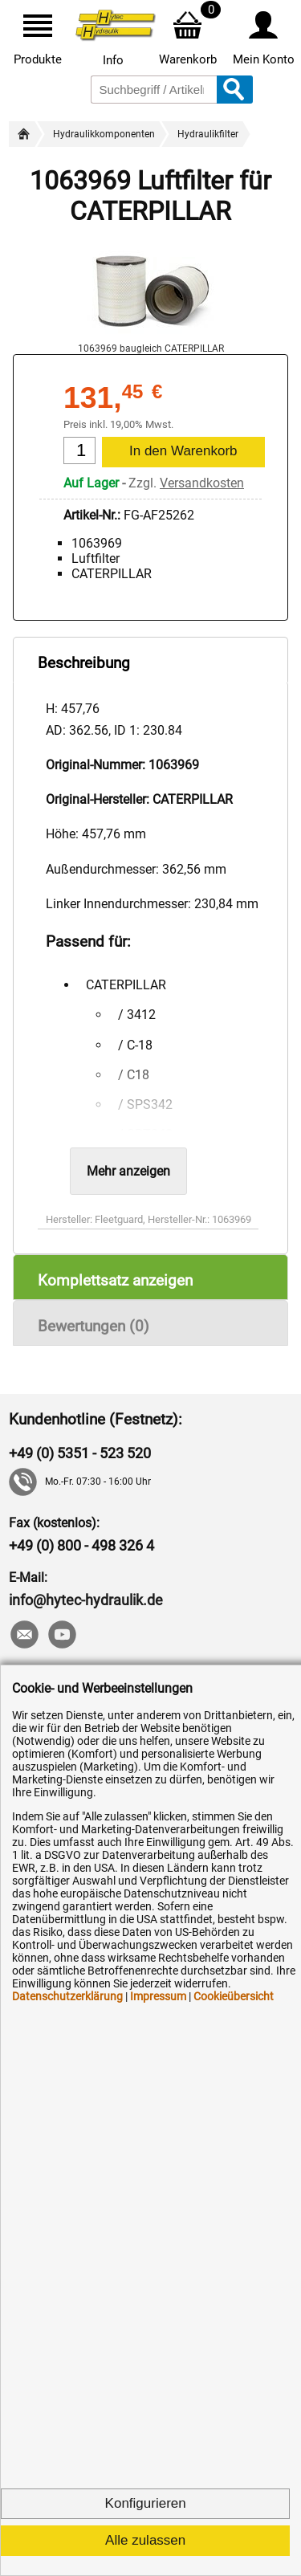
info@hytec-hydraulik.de (86, 1600)
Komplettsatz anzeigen (115, 1280)
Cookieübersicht (233, 1996)
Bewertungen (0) (93, 1326)
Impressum (158, 1996)
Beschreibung (84, 663)
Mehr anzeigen (128, 1171)
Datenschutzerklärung (67, 1996)
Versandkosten (202, 483)
